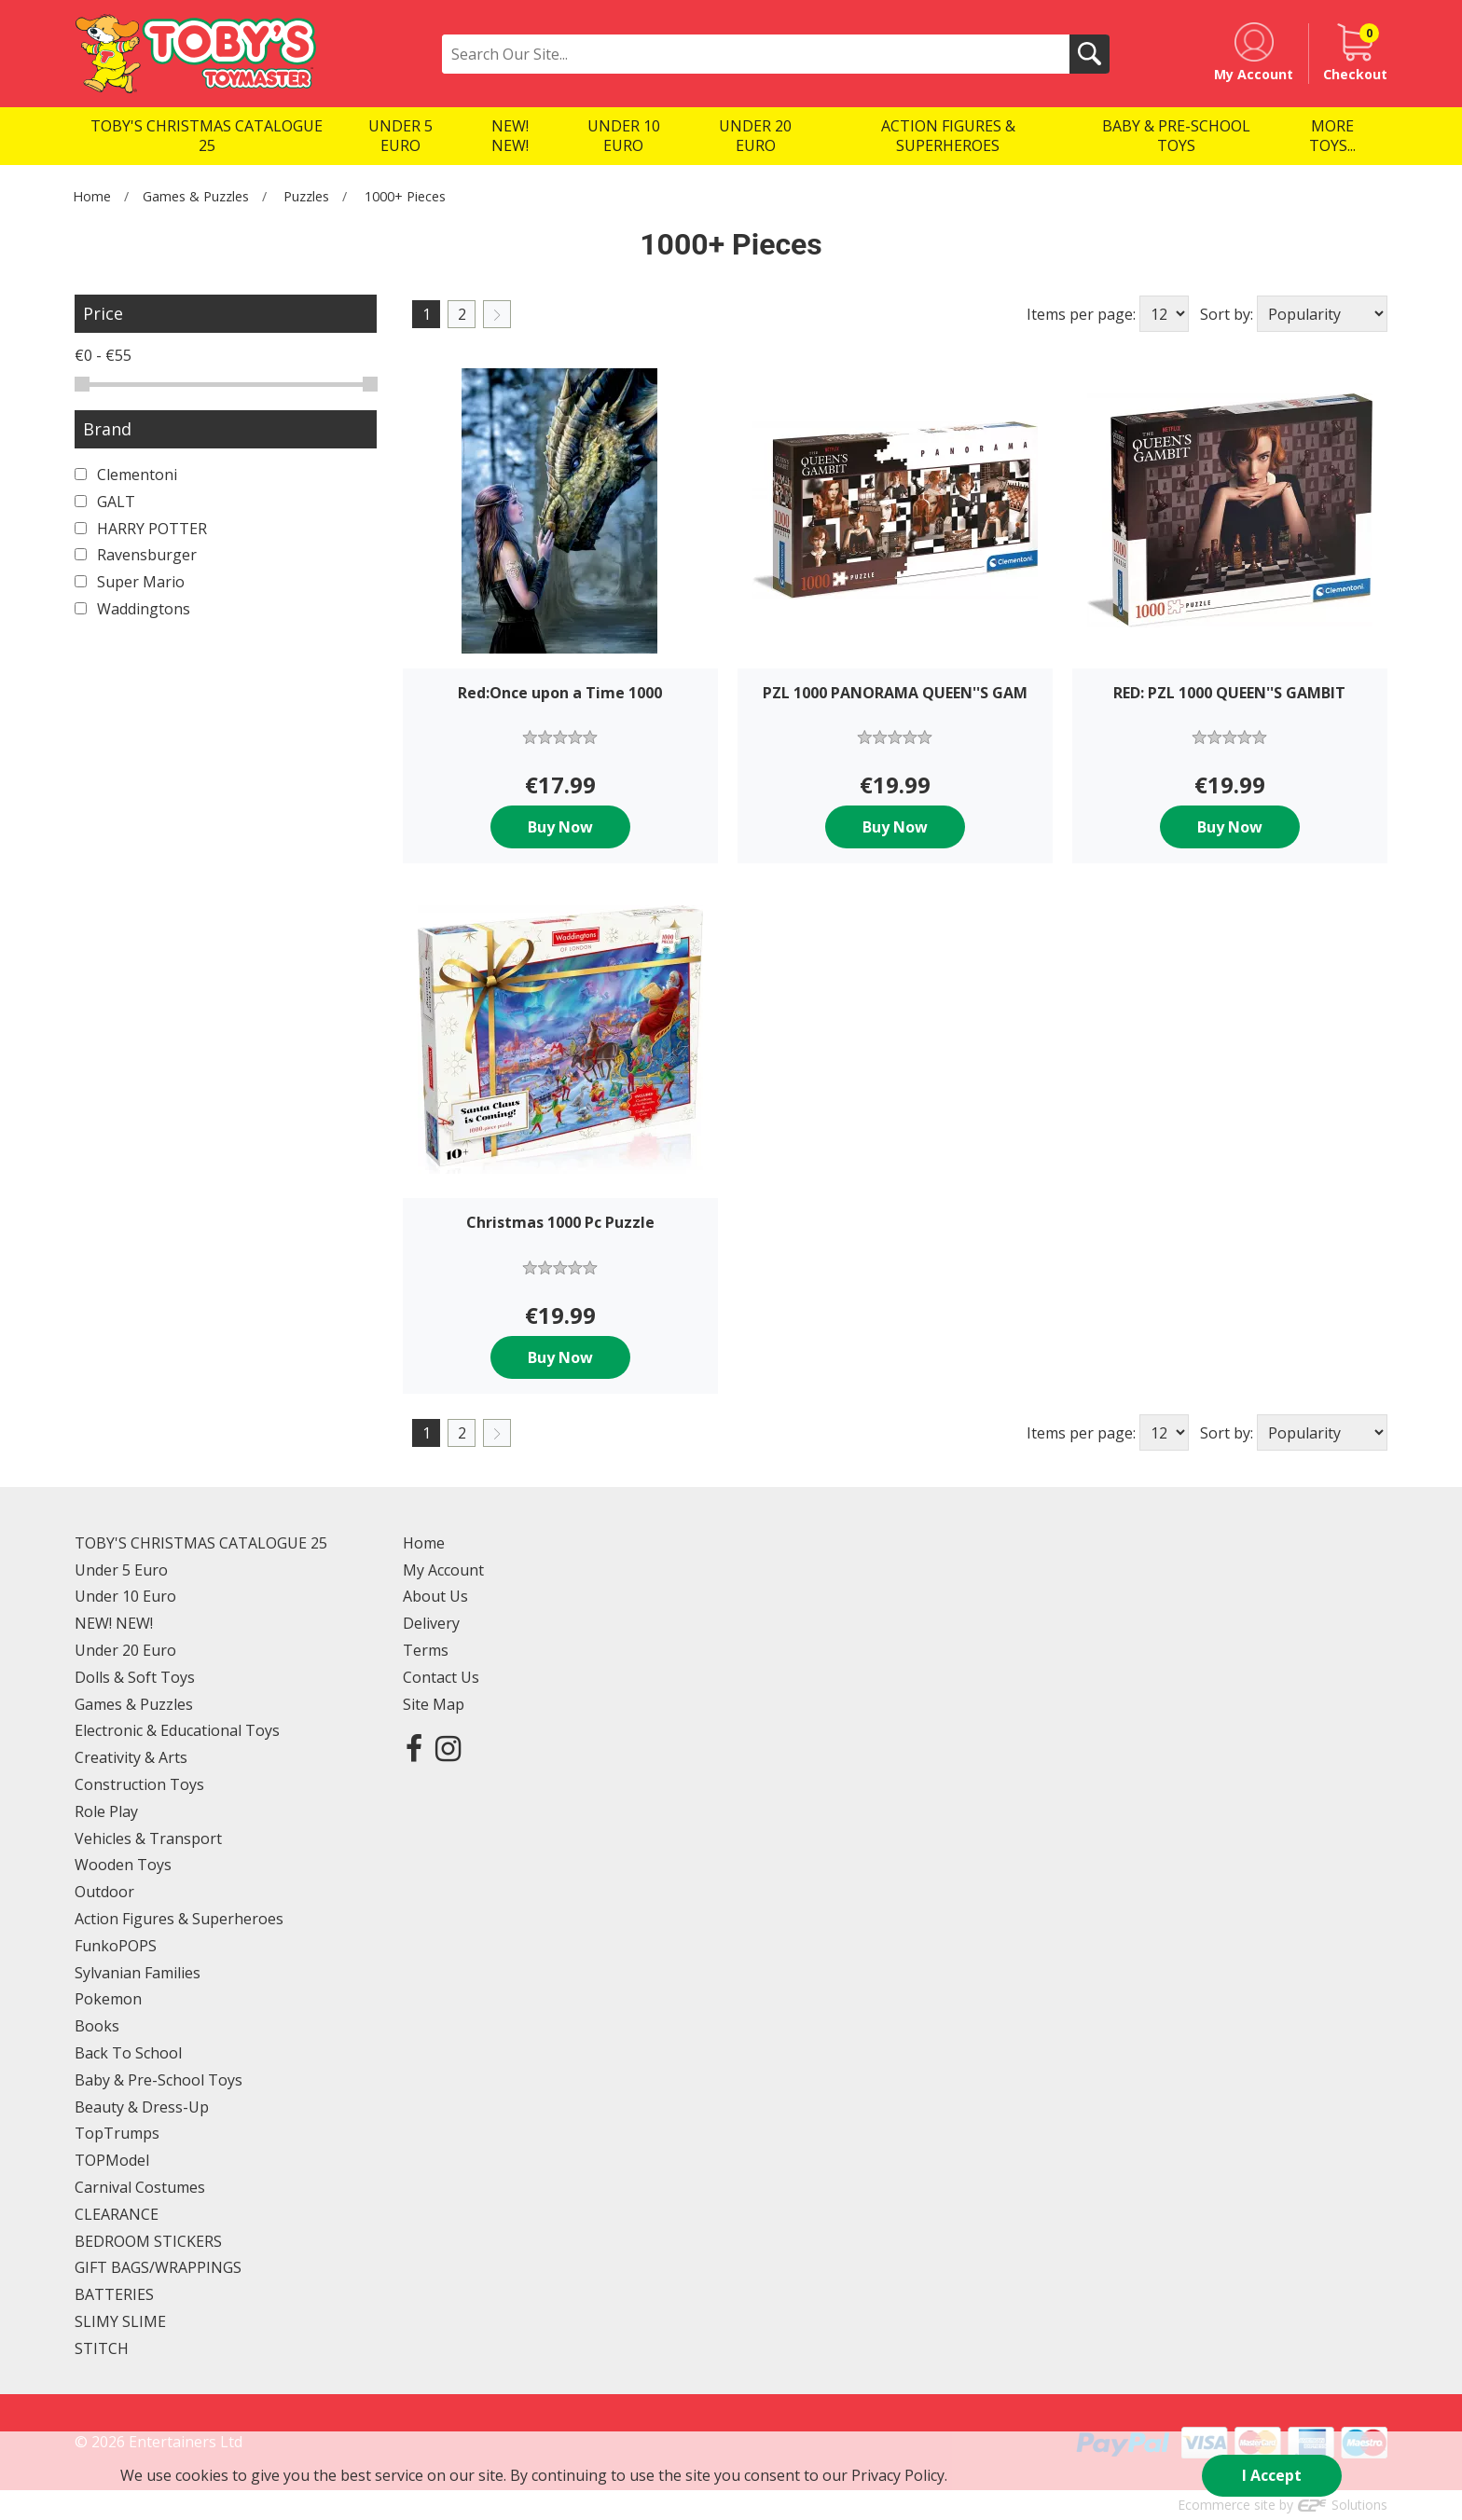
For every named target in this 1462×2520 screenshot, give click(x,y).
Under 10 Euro (125, 1596)
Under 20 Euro (125, 1650)
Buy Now (560, 827)
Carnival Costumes (140, 2187)
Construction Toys (139, 1784)
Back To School (128, 2053)
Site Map (433, 1704)
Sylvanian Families (137, 1972)
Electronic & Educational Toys (177, 1730)
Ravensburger (136, 554)
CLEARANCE (117, 2214)
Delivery (431, 1623)
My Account (443, 1570)
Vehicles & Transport (148, 1838)
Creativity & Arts (131, 1757)
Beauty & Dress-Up (142, 2107)
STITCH (102, 2348)
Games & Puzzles (196, 196)
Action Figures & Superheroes (179, 1918)
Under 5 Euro (121, 1570)
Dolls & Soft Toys (135, 1677)
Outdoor (104, 1891)
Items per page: (1081, 314)
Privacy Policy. (899, 2475)
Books (97, 2026)
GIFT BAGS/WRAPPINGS (158, 2267)
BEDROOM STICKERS (148, 2241)
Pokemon (108, 1999)
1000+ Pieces (405, 196)
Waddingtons (132, 609)
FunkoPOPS (116, 1945)
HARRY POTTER (141, 528)
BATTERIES (114, 2294)
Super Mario (130, 581)
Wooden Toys (123, 1864)
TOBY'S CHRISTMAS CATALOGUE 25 (201, 1543)
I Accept (1272, 2475)
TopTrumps (117, 2133)
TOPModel (112, 2160)
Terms (425, 1650)
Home (92, 196)
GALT (105, 501)
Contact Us (441, 1677)
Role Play (106, 1811)
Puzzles (306, 196)
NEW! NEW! (114, 1623)
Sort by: (1226, 314)
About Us (435, 1596)
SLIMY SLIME (120, 2321)
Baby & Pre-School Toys (158, 2080)
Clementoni (126, 474)
